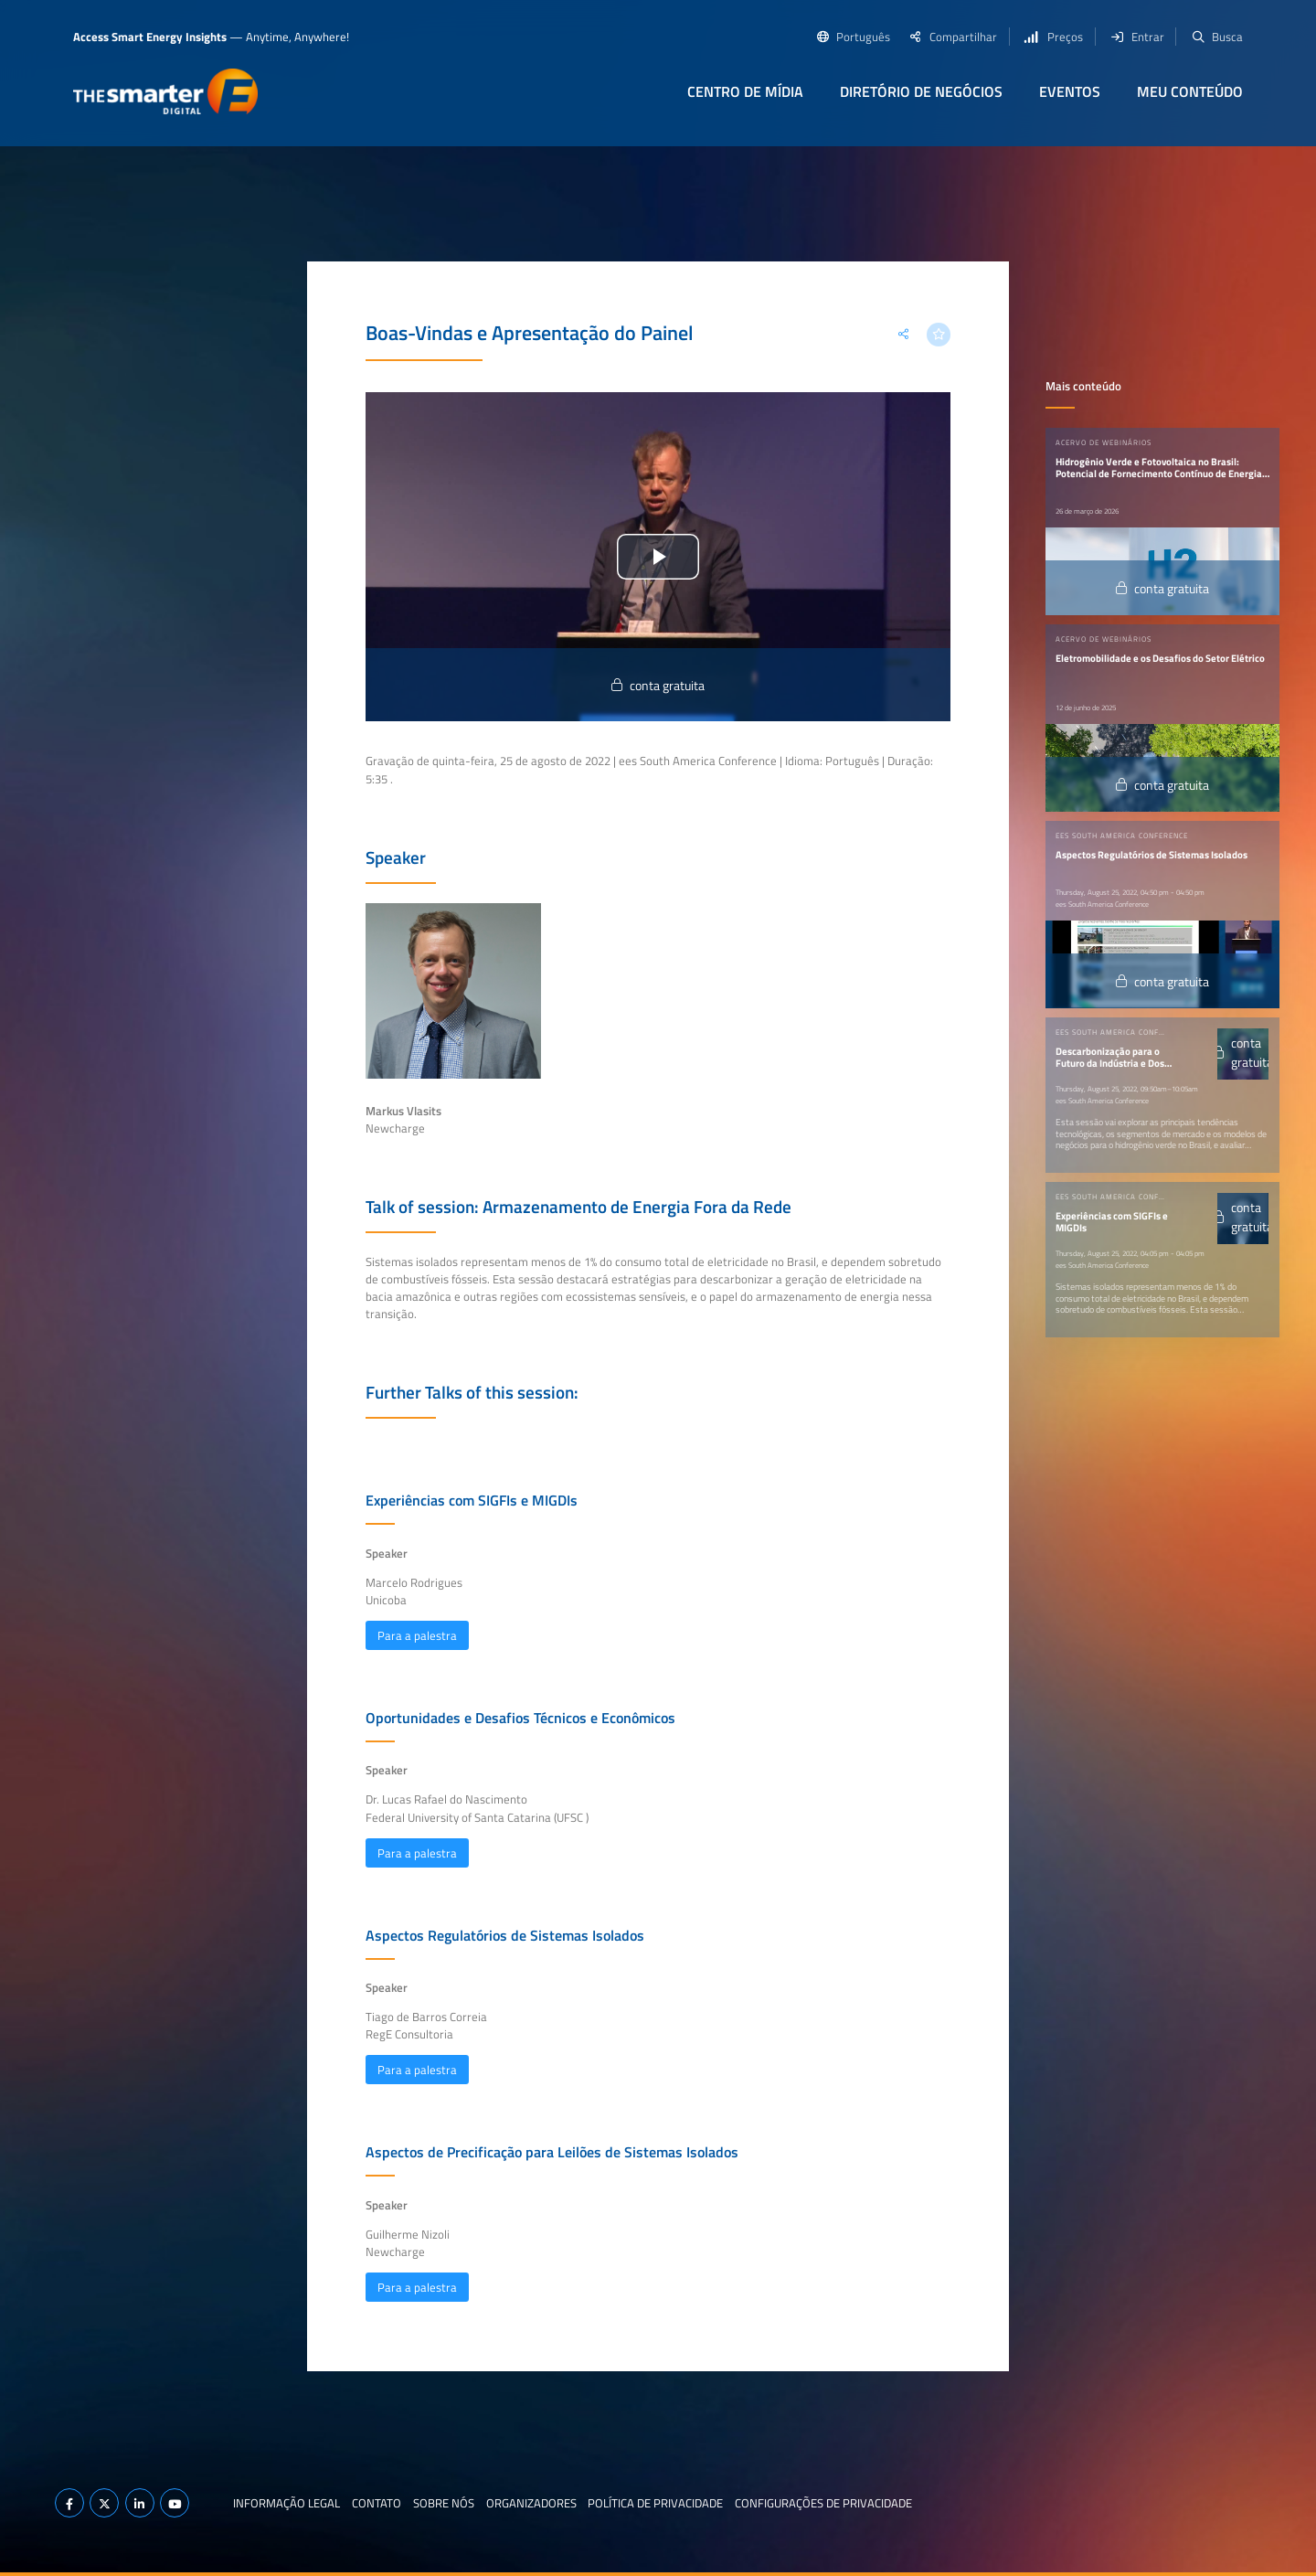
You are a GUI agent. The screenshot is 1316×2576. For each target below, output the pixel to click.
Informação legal (286, 2503)
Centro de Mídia (745, 91)
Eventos (1069, 91)
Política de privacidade (655, 2503)
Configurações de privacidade (823, 2503)
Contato (376, 2503)
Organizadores (531, 2503)
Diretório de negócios (921, 91)
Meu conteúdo (1190, 91)
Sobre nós (443, 2503)
